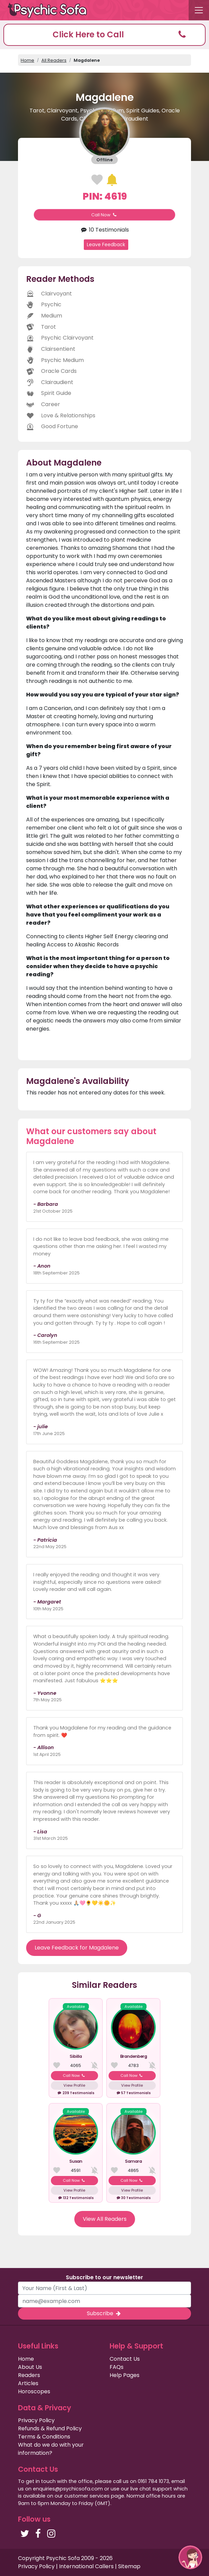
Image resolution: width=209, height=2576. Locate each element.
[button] (104, 35)
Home (27, 60)
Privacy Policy (36, 2420)
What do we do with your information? (51, 2449)
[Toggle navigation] (199, 10)
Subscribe (104, 2313)
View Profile (74, 2085)
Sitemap (129, 2566)
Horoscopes (34, 2391)
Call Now (104, 215)
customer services (87, 2495)
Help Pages (124, 2375)
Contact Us (125, 2359)
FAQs (117, 2367)
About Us (30, 2367)
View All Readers (105, 2219)
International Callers (86, 2566)
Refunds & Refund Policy (50, 2428)
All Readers (53, 60)
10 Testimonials (104, 230)
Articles (28, 2383)
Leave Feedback (106, 244)
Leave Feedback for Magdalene (77, 1948)
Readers (29, 2375)
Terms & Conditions (44, 2437)
